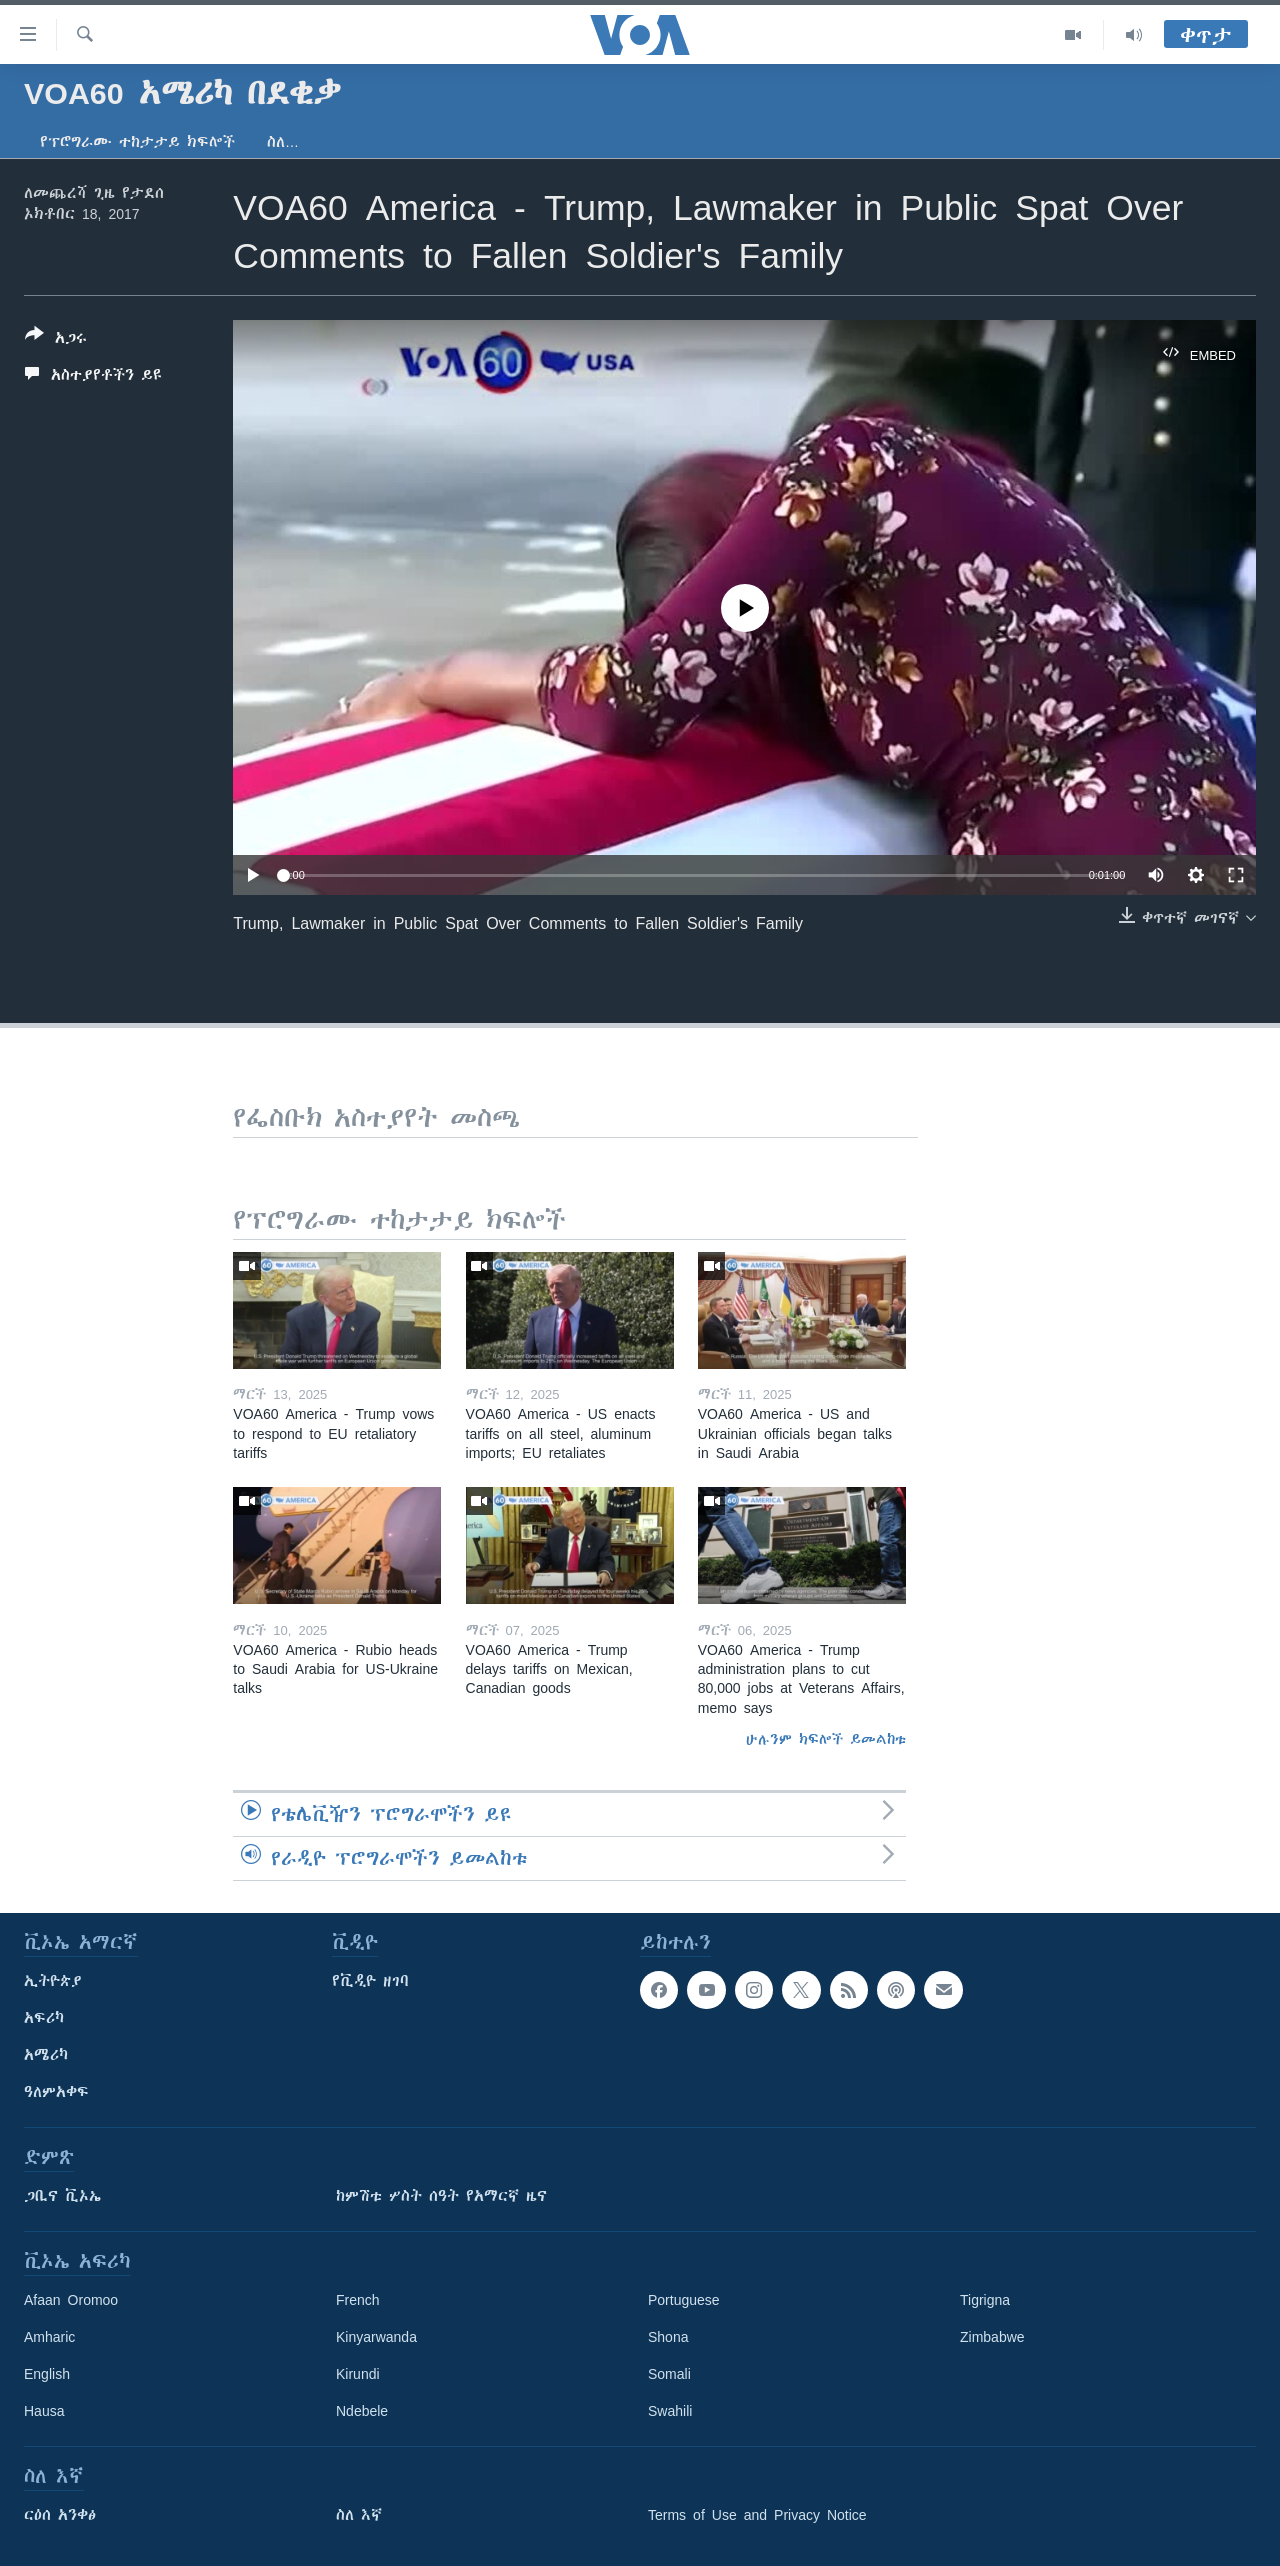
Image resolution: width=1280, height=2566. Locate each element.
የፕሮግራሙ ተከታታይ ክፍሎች (137, 142)
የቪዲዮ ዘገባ (370, 1981)
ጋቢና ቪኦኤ (62, 2196)
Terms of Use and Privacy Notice (757, 2515)
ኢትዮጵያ (53, 1981)
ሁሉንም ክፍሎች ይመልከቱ (826, 1739)
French (358, 2300)
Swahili (670, 2411)
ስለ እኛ (359, 2515)
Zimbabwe (992, 2337)
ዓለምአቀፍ (56, 2092)
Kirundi (358, 2374)
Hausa (44, 2411)
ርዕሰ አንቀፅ (60, 2515)
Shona (668, 2337)
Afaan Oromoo (71, 2300)
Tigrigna (985, 2300)
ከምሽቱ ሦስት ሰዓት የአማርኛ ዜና (441, 2196)
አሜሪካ (46, 2055)
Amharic (49, 2337)
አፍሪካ (44, 2018)
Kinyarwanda (376, 2337)
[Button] (56, 340)
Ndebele (362, 2411)
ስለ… (283, 142)
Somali (669, 2374)
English (47, 2374)
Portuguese (684, 2300)
